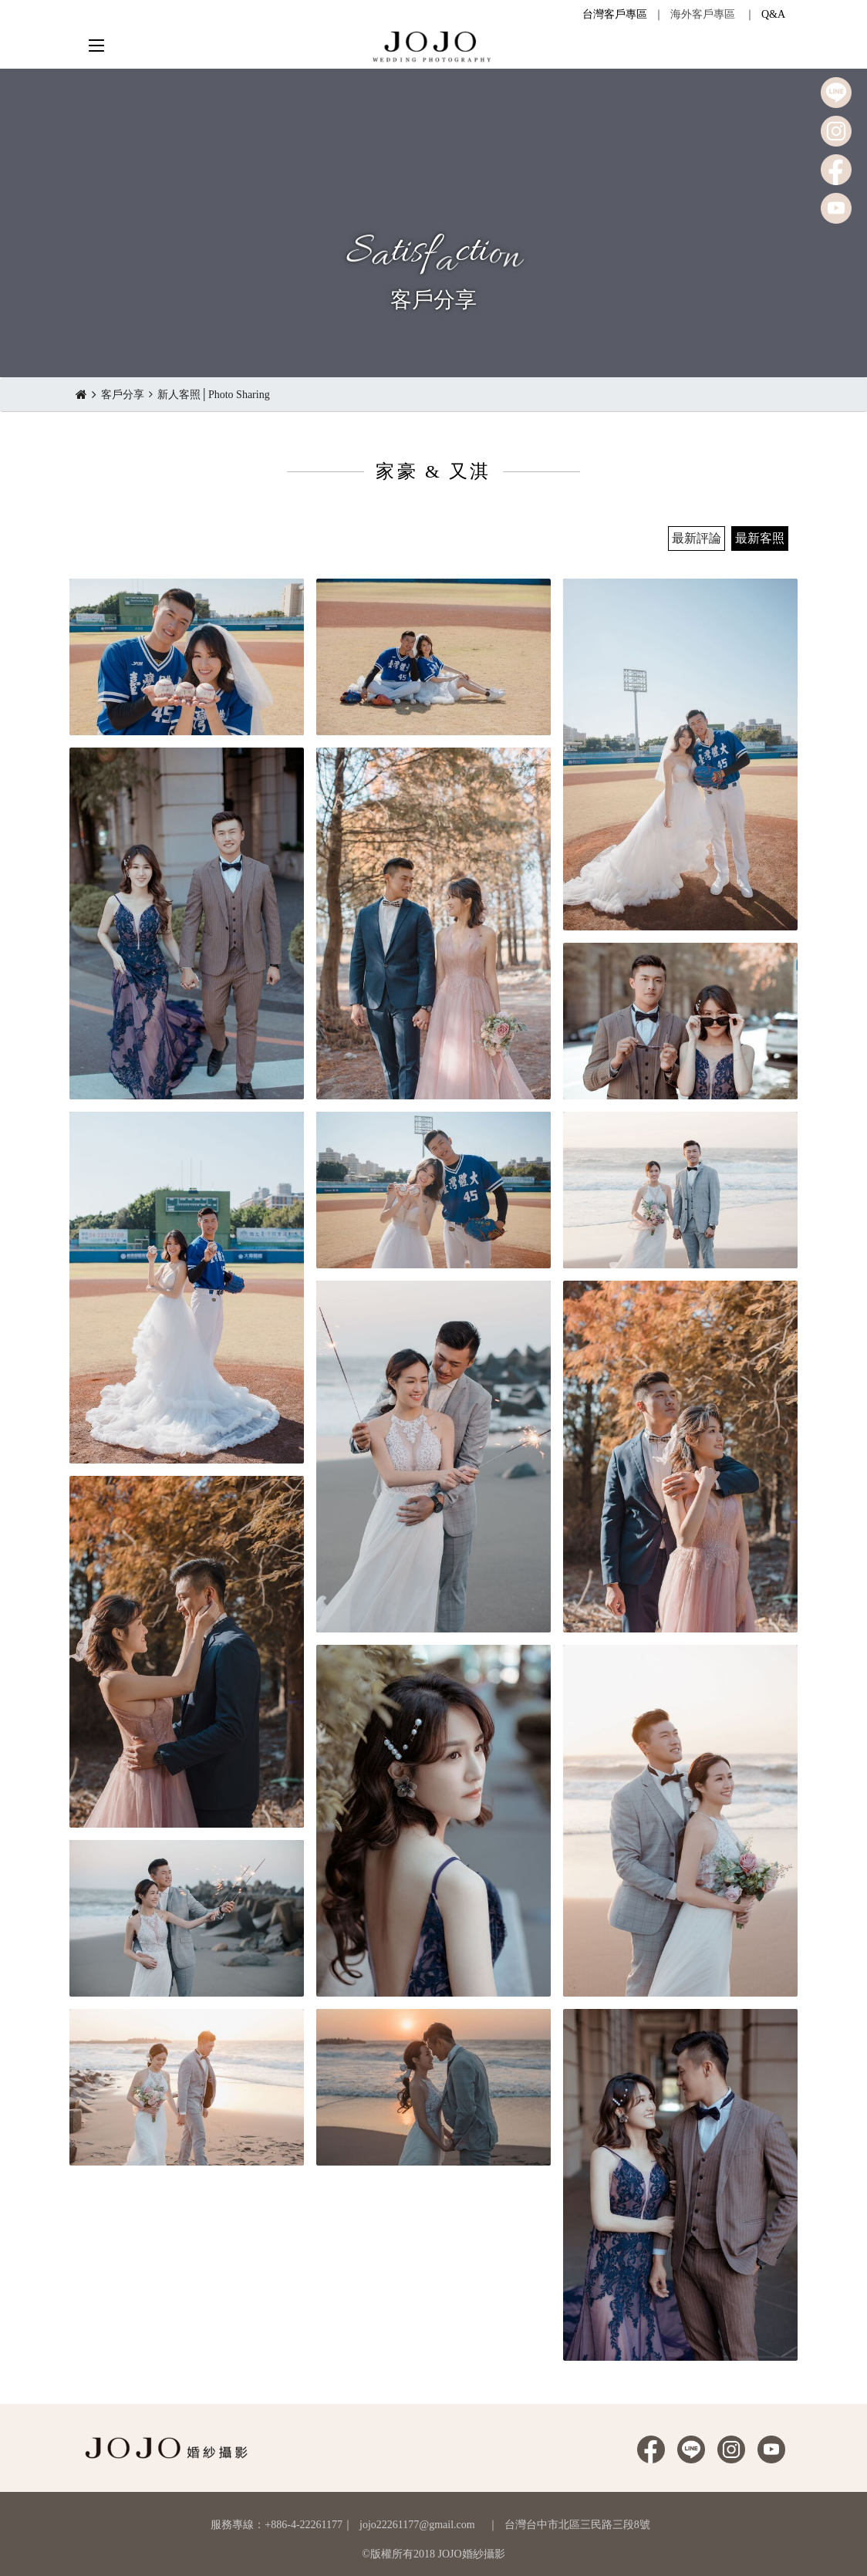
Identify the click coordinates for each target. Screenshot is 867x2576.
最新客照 (759, 538)
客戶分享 (122, 394)
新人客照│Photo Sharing (213, 394)
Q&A (773, 14)
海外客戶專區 (702, 14)
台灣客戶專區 (614, 14)
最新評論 (696, 538)
